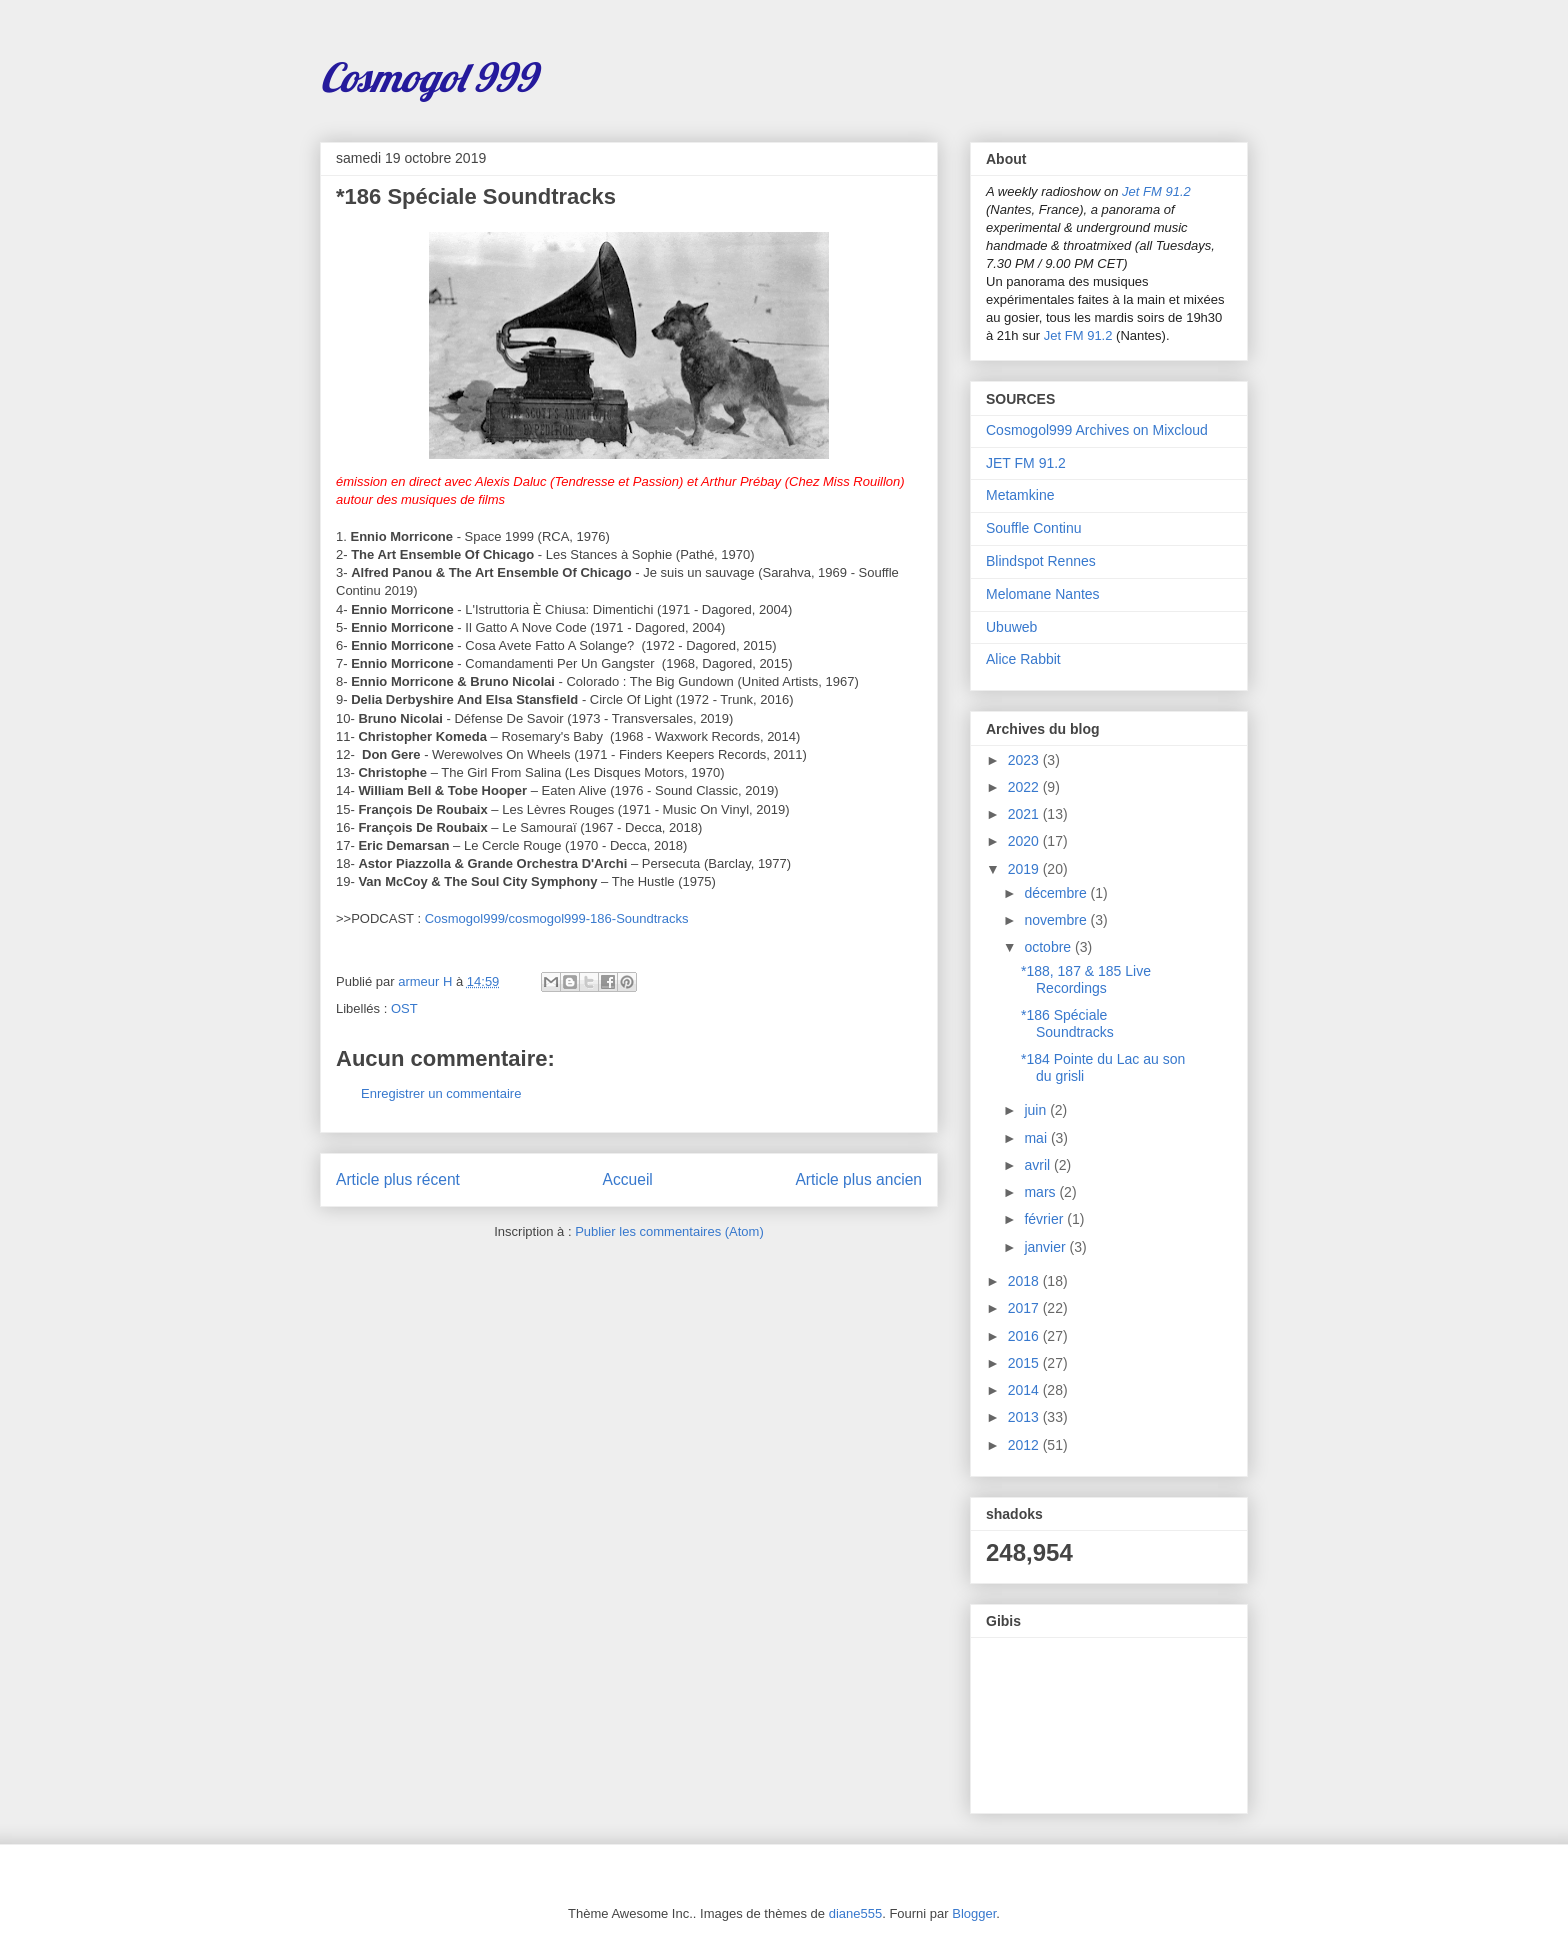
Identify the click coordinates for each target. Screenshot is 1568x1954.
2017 (1025, 1308)
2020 (1025, 841)
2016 (1025, 1336)
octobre (1049, 947)
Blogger (974, 1913)
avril (1039, 1165)
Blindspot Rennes (1041, 561)
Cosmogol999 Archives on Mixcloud (1097, 430)
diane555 (856, 1913)
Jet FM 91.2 (1156, 191)
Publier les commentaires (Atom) (669, 1231)
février (1045, 1219)
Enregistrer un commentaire (441, 1093)
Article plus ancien (858, 1179)
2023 (1025, 760)
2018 (1025, 1281)
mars (1041, 1192)
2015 (1025, 1363)
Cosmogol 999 (428, 77)
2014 (1025, 1390)
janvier (1046, 1247)
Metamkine (1020, 495)
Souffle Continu (1033, 528)
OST (404, 1008)
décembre (1057, 893)
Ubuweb (1011, 627)
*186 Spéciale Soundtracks (1067, 1023)
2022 (1025, 787)
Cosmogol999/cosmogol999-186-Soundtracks (557, 918)
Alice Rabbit (1023, 659)
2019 (1025, 869)
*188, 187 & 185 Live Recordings (1086, 979)
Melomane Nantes (1043, 594)
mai (1037, 1138)
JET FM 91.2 (1026, 463)
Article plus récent (398, 1179)
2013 (1025, 1417)
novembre (1057, 920)
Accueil (628, 1179)
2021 (1025, 814)
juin (1037, 1110)
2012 (1025, 1445)
